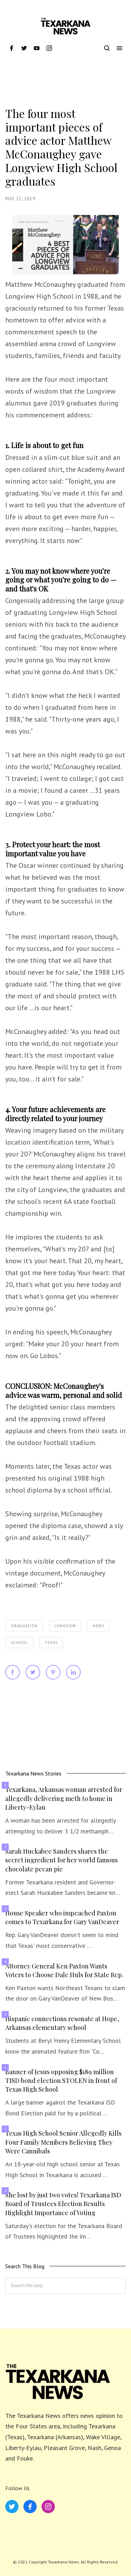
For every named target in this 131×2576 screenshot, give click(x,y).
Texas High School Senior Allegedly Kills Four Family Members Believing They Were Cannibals (63, 2142)
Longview (65, 1625)
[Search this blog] (65, 2286)
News (98, 1625)
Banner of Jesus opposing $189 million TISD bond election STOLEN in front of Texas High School (61, 2080)
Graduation (24, 1625)
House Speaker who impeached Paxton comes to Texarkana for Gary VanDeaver (62, 1917)
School (19, 1642)
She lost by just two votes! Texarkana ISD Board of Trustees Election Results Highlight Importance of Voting (63, 2204)
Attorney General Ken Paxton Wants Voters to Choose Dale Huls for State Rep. (64, 1970)
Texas (51, 1642)
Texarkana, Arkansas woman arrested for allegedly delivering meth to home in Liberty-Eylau (63, 1798)
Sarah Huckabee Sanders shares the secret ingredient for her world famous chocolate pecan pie (61, 1860)
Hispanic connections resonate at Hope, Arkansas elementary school (62, 2023)
